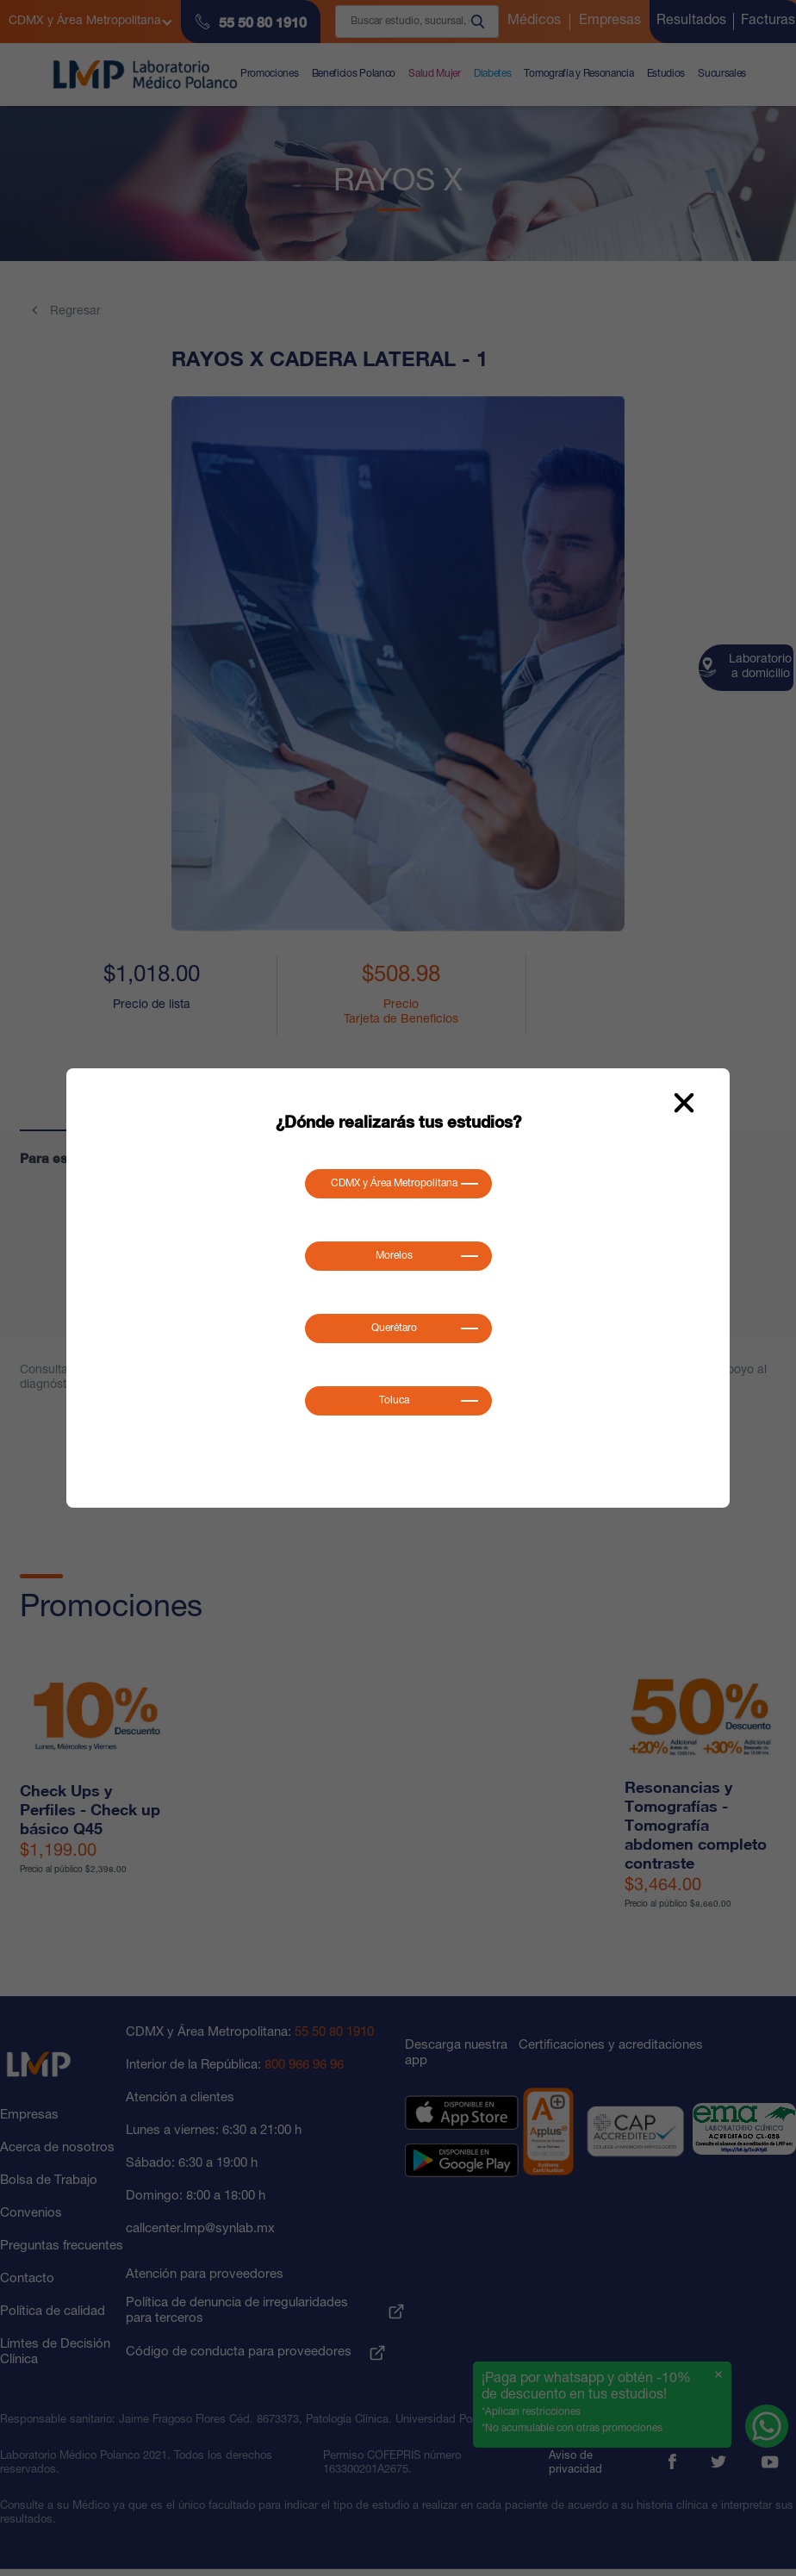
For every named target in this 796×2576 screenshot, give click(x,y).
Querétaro (394, 1328)
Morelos (394, 1256)
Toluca (394, 1401)
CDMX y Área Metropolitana (394, 1184)
